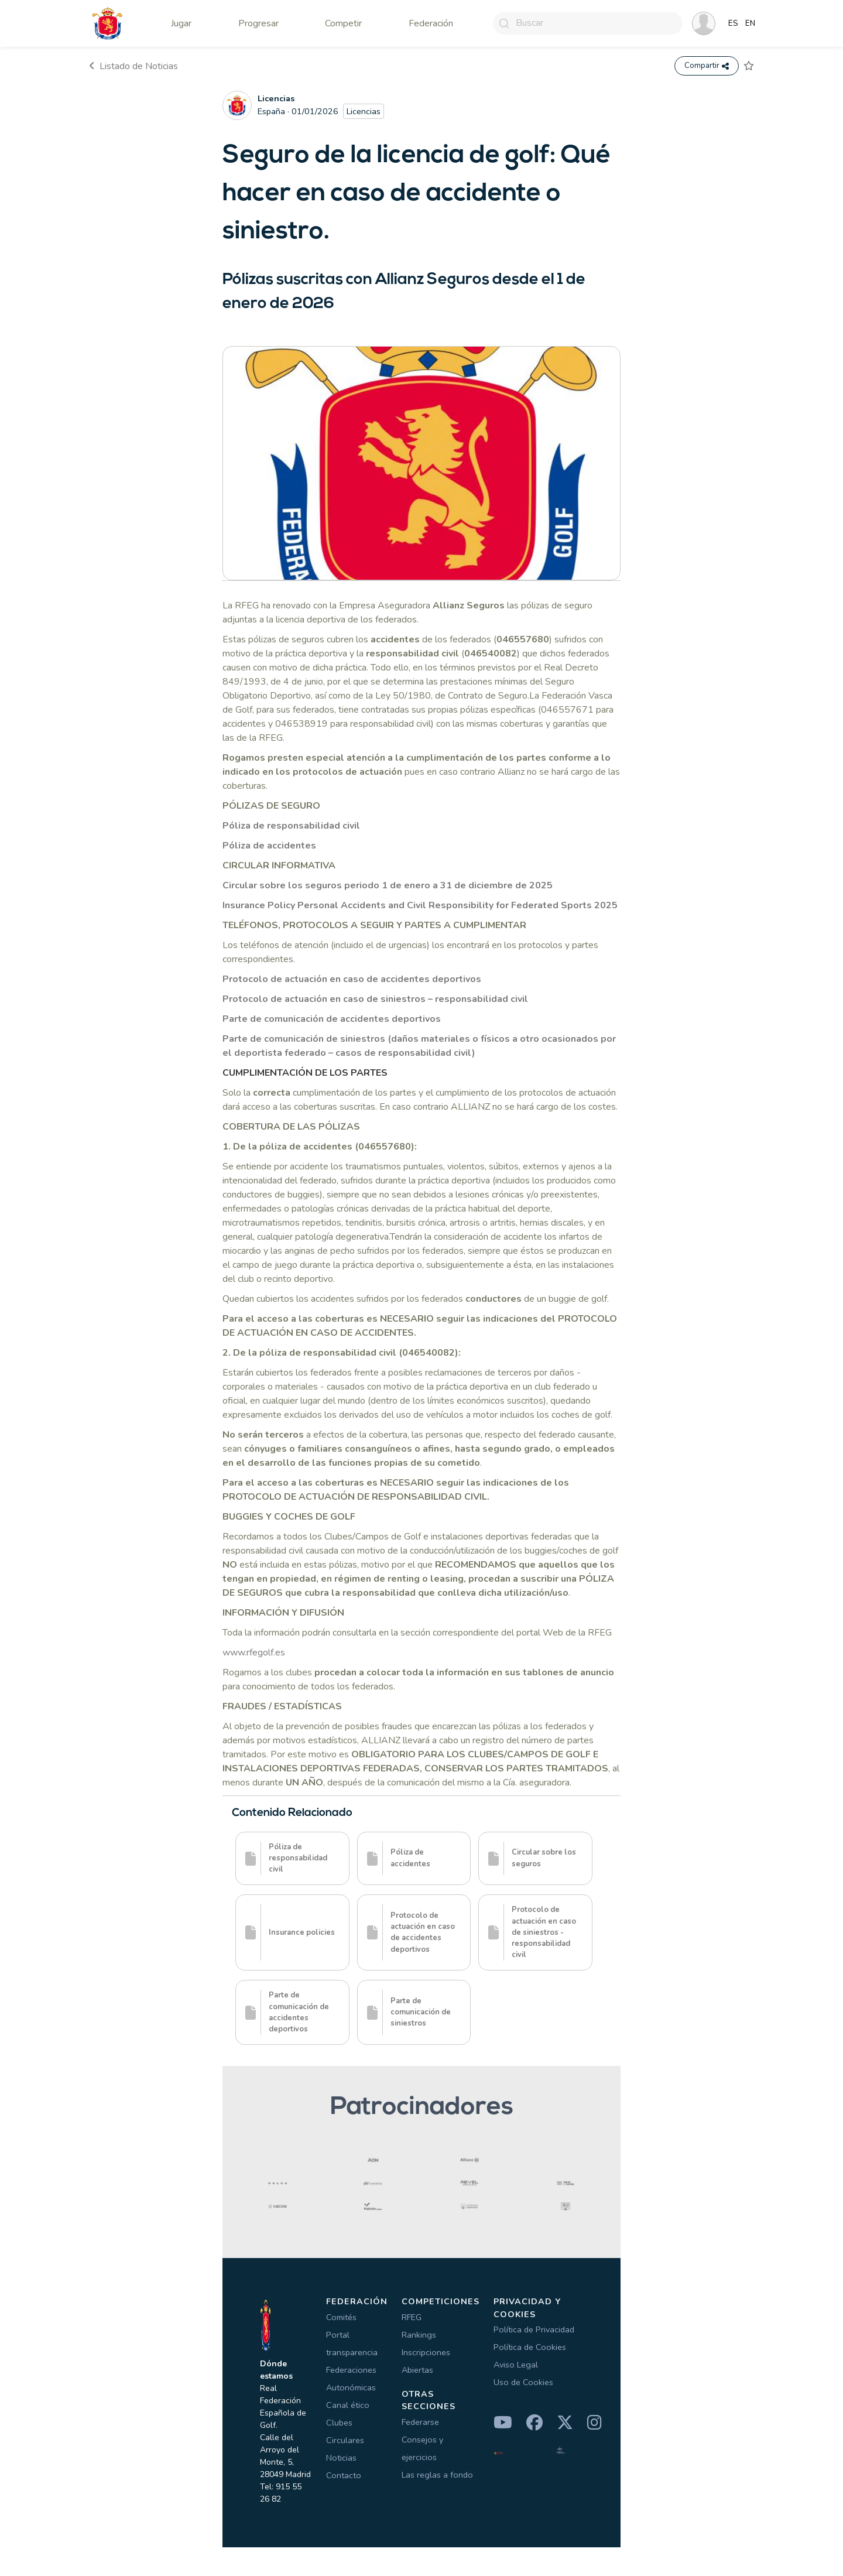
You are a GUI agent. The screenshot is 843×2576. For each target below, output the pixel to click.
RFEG (412, 2318)
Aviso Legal (516, 2365)
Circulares (345, 2441)
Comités (341, 2318)
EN (750, 23)
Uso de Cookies (523, 2383)
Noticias (341, 2458)
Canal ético (347, 2405)
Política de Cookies (530, 2347)
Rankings (419, 2335)
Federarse (420, 2422)
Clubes (339, 2423)
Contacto (343, 2476)
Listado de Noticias (133, 66)
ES (733, 23)
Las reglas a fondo (437, 2475)
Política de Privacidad (534, 2330)
